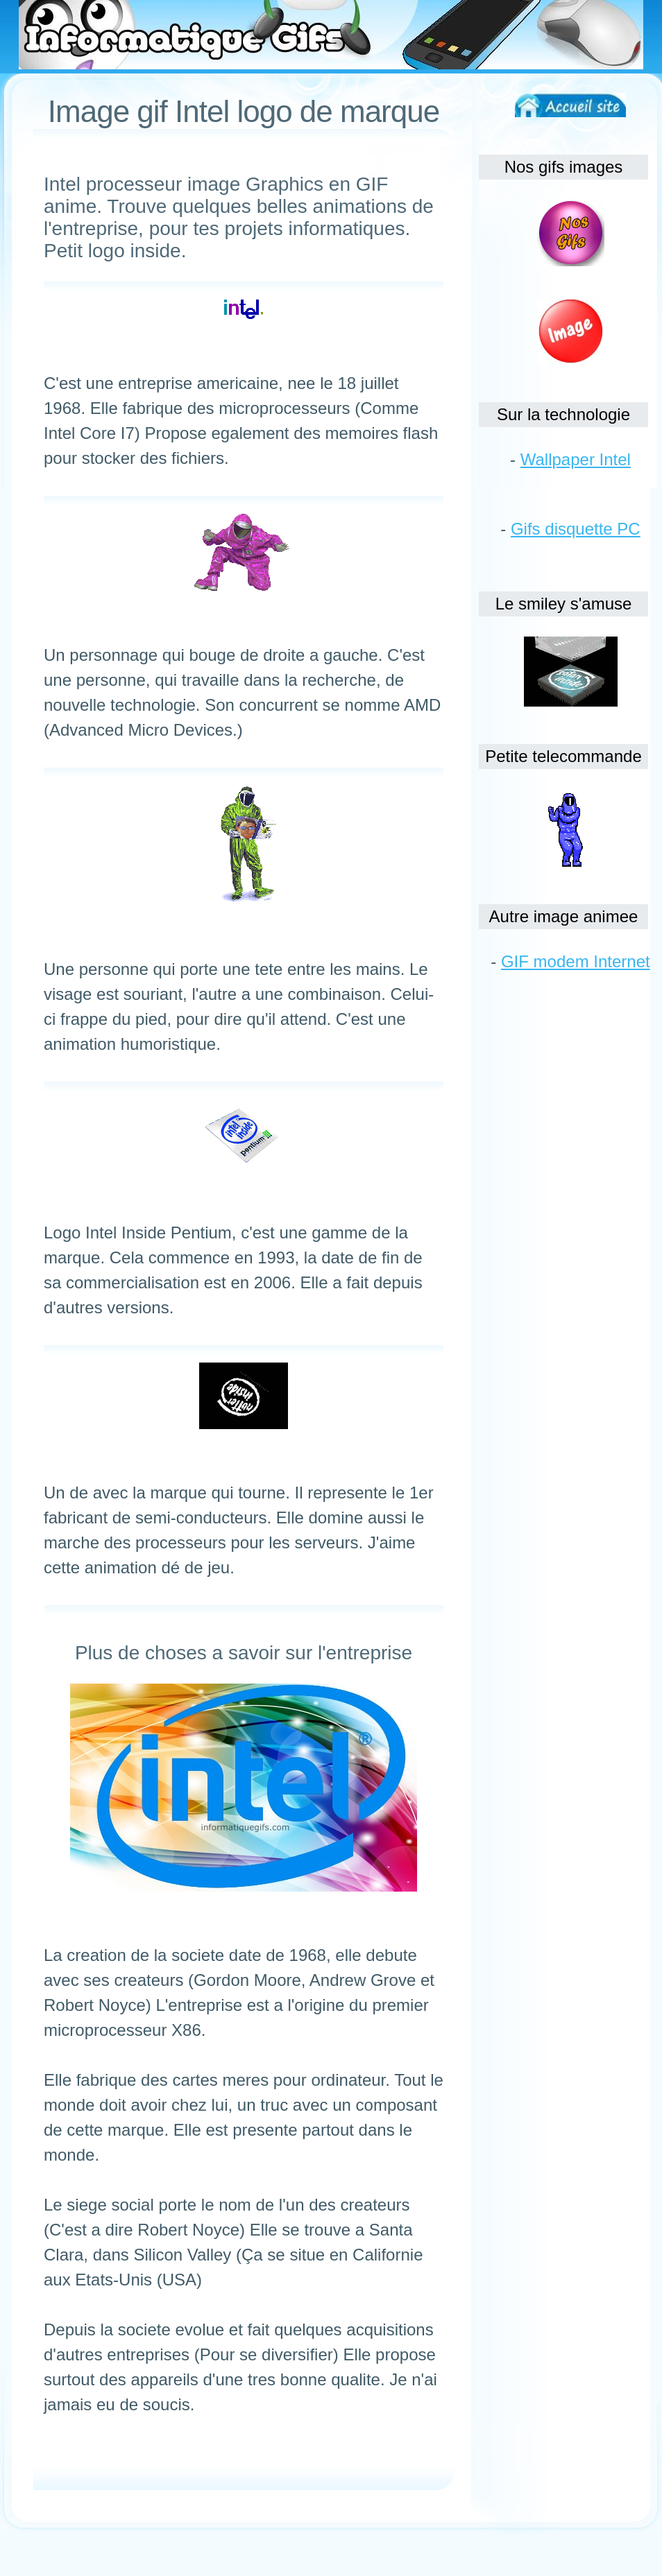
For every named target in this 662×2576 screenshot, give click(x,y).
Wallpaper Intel (575, 459)
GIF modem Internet (575, 961)
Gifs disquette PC (575, 528)
